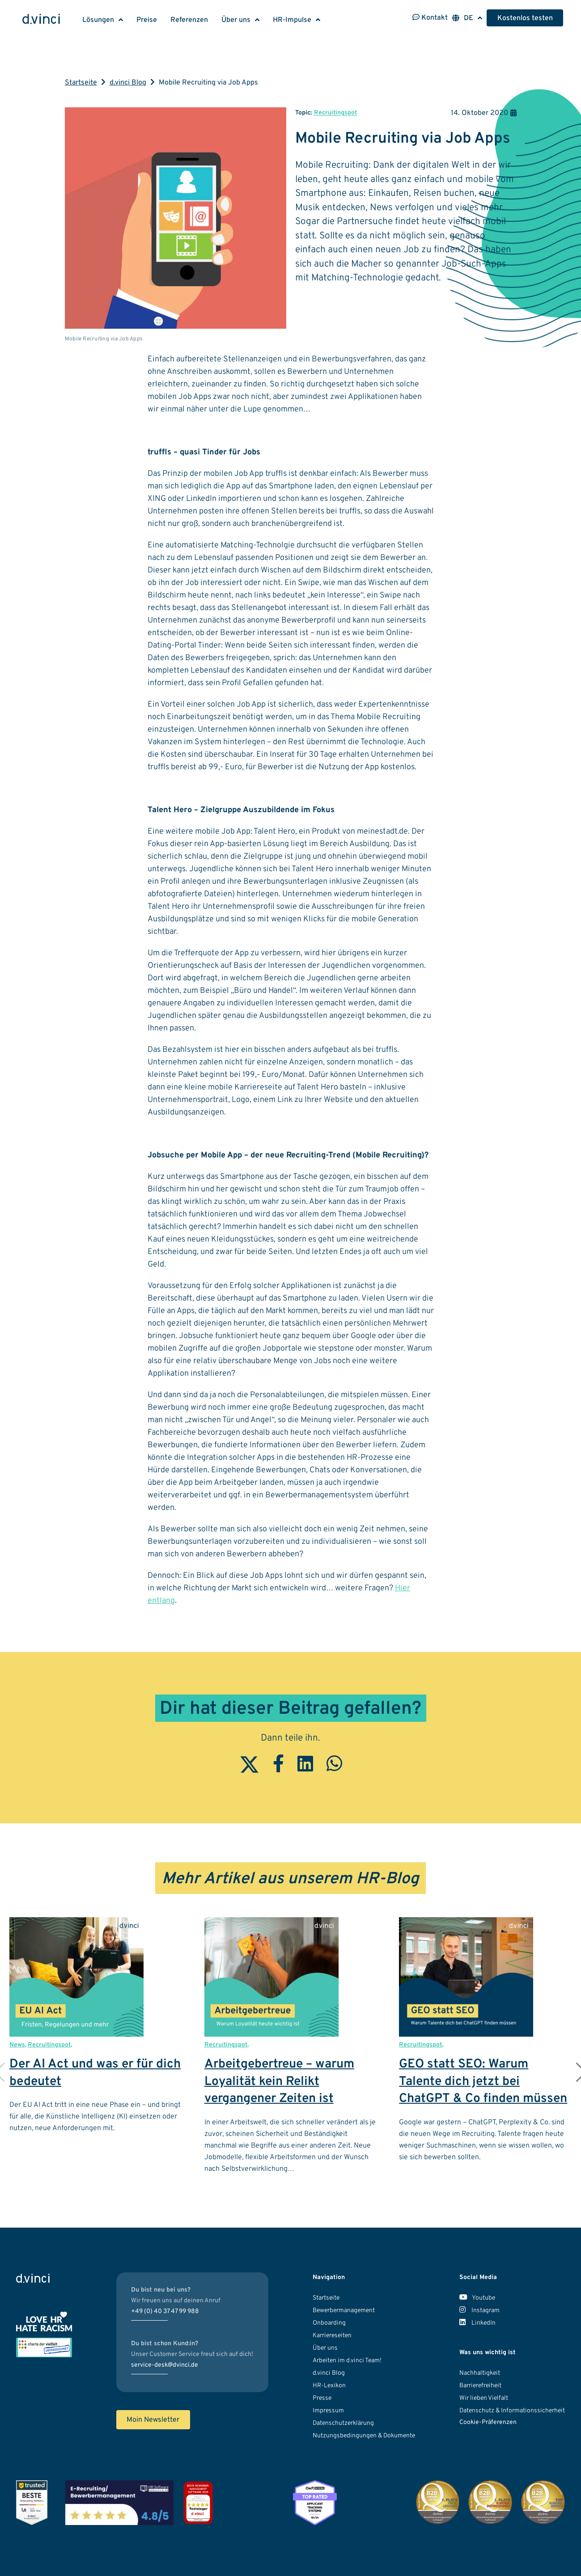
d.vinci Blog (128, 82)
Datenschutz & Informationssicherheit (512, 2411)
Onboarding (329, 2323)
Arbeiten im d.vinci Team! (347, 2360)
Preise (146, 20)
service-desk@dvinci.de (164, 2365)
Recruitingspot (335, 113)
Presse (322, 2398)
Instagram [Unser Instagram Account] (479, 2310)
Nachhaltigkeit (479, 2373)
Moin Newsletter (153, 2419)
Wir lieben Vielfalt (483, 2398)
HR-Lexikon (329, 2386)
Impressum (328, 2411)
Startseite (81, 82)
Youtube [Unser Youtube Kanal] (477, 2298)
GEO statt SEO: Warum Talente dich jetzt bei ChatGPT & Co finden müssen (483, 2081)
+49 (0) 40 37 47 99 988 (165, 2311)
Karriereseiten (332, 2335)
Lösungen (98, 20)
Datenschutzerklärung (343, 2423)
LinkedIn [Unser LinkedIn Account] (477, 2323)
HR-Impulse (292, 20)
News (17, 2045)
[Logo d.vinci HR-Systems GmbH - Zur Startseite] (41, 20)
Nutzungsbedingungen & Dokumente (364, 2436)
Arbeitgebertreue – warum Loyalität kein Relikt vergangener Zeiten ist (279, 2081)
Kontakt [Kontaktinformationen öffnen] (430, 17)
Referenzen (189, 20)
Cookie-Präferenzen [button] (488, 2422)
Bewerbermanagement (344, 2310)
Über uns (235, 20)
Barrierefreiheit (480, 2386)
